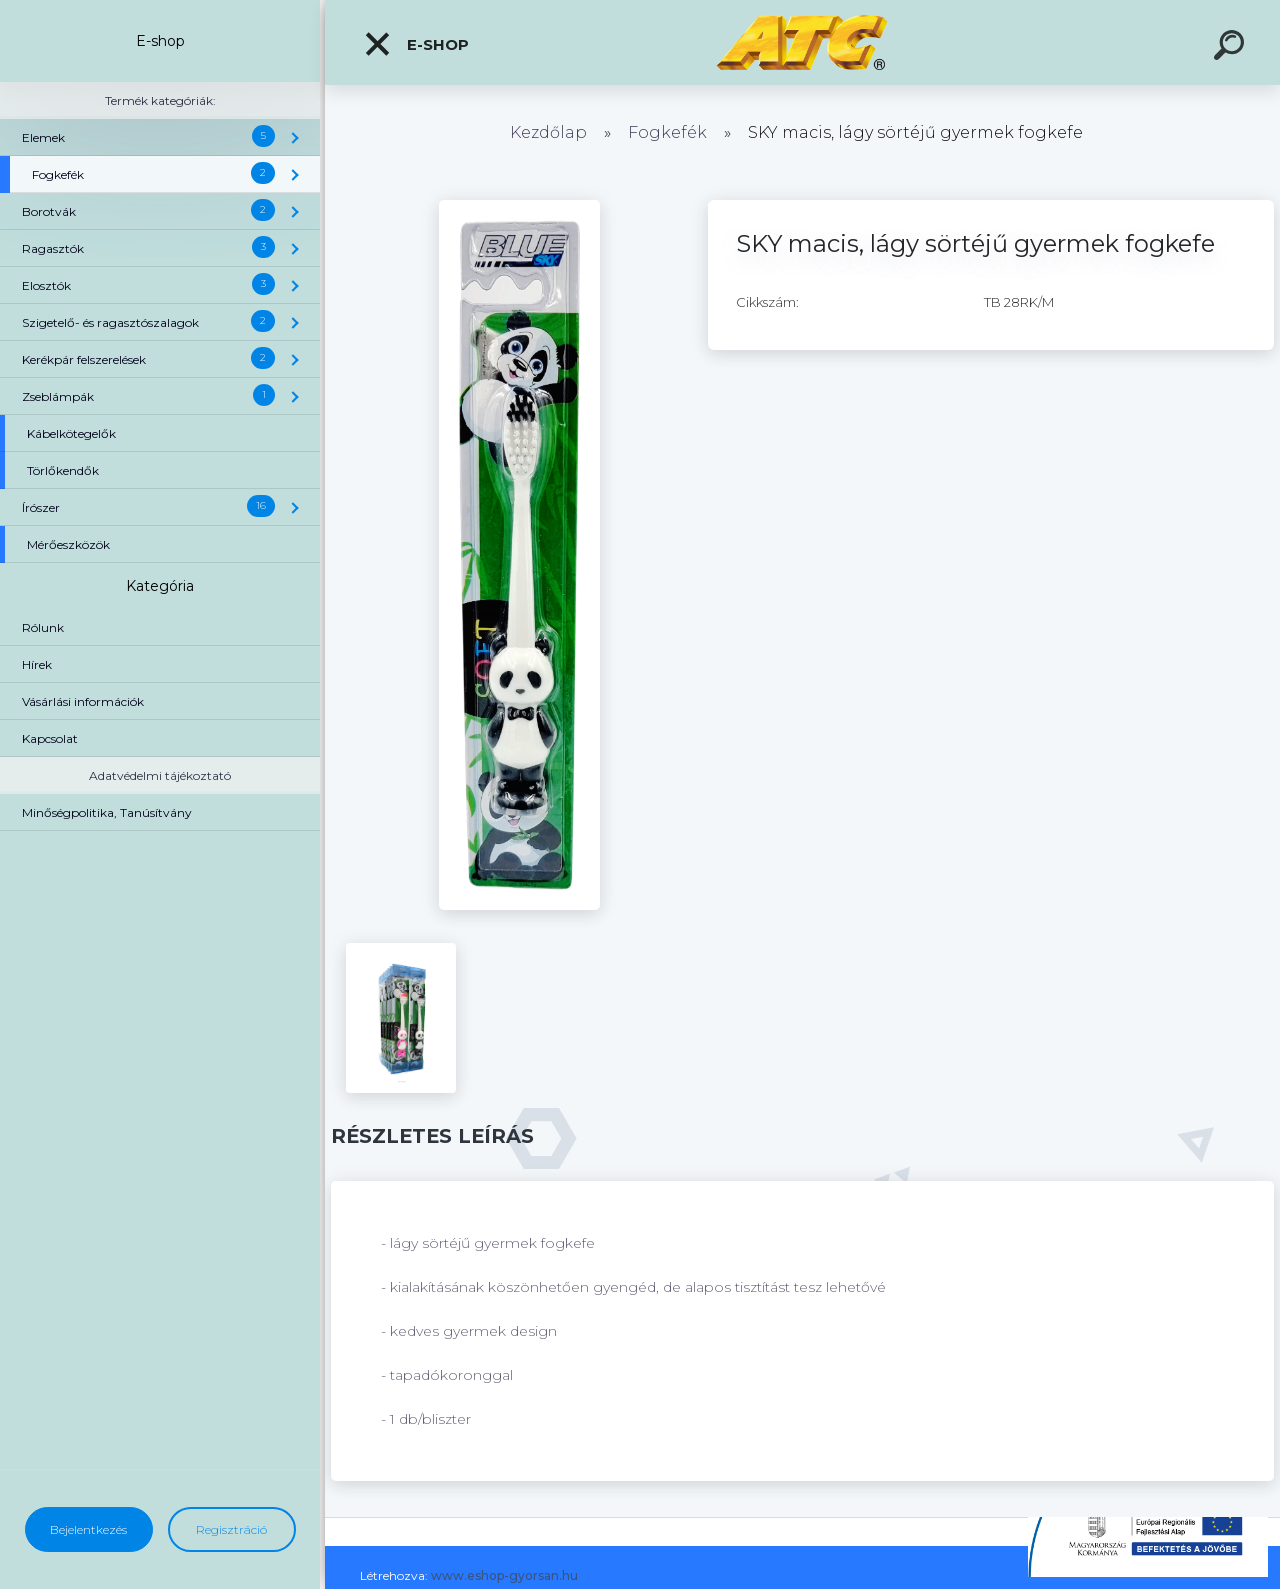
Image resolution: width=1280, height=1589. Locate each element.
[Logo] (802, 42)
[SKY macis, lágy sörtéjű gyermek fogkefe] (519, 207)
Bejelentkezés (88, 1529)
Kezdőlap (548, 132)
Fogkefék (667, 132)
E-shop (416, 44)
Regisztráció (231, 1529)
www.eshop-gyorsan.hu (504, 1575)
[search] (1232, 48)
